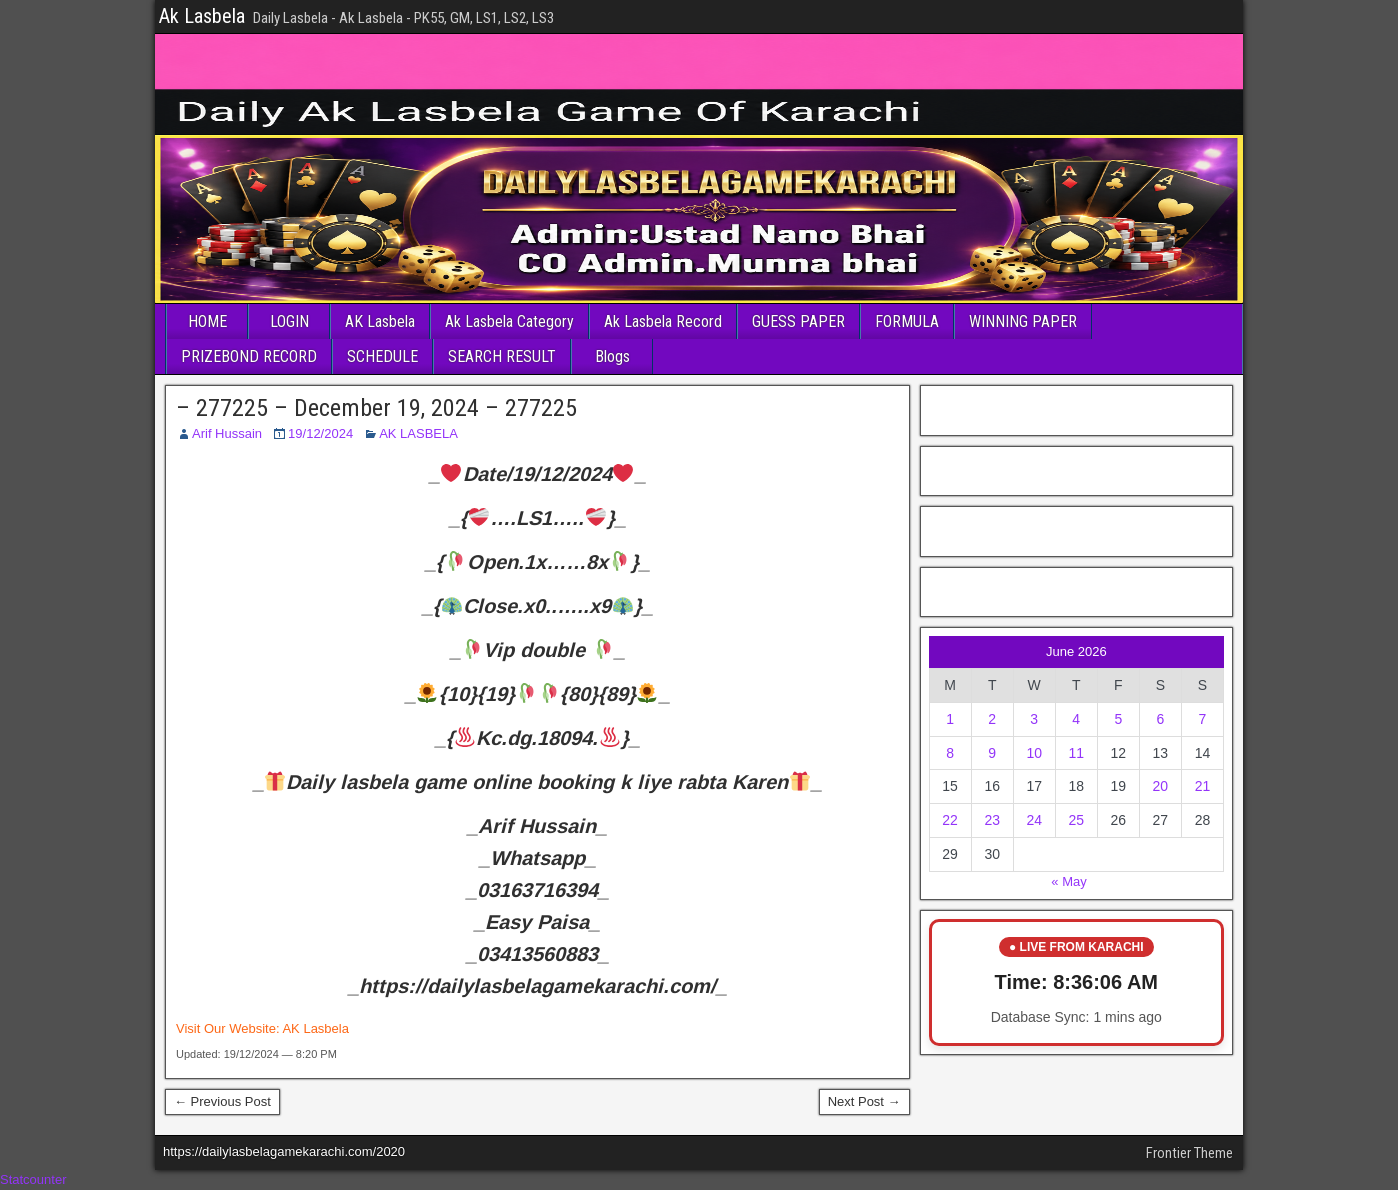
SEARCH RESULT (502, 356)
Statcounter (33, 1179)
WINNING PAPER (1023, 321)
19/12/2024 (320, 433)
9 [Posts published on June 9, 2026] (992, 753)
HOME (207, 321)
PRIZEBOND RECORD (249, 356)
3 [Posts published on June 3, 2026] (1034, 719)
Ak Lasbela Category (509, 321)
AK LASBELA (418, 433)
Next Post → (864, 1101)
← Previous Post (222, 1101)
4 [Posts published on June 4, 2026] (1076, 719)
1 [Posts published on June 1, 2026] (950, 719)
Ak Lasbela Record (663, 321)
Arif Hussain (227, 433)
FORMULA (907, 321)
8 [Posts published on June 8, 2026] (950, 753)
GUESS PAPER (798, 321)
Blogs (612, 356)
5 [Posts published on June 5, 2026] (1118, 719)
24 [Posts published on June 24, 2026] (1034, 820)
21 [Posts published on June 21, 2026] (1203, 786)
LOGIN (289, 321)
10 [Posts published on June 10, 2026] (1034, 753)
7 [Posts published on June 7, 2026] (1203, 719)
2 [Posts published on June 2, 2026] (992, 719)
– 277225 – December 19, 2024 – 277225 (376, 408)
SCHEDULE (382, 356)
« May (1068, 881)
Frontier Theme (1189, 1153)
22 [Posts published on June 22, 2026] (950, 820)
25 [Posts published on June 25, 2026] (1076, 820)
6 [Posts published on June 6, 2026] (1160, 719)
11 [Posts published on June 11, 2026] (1076, 753)
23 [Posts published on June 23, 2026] (992, 820)
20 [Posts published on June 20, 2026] (1161, 786)
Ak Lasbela (202, 16)
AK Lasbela (380, 321)
